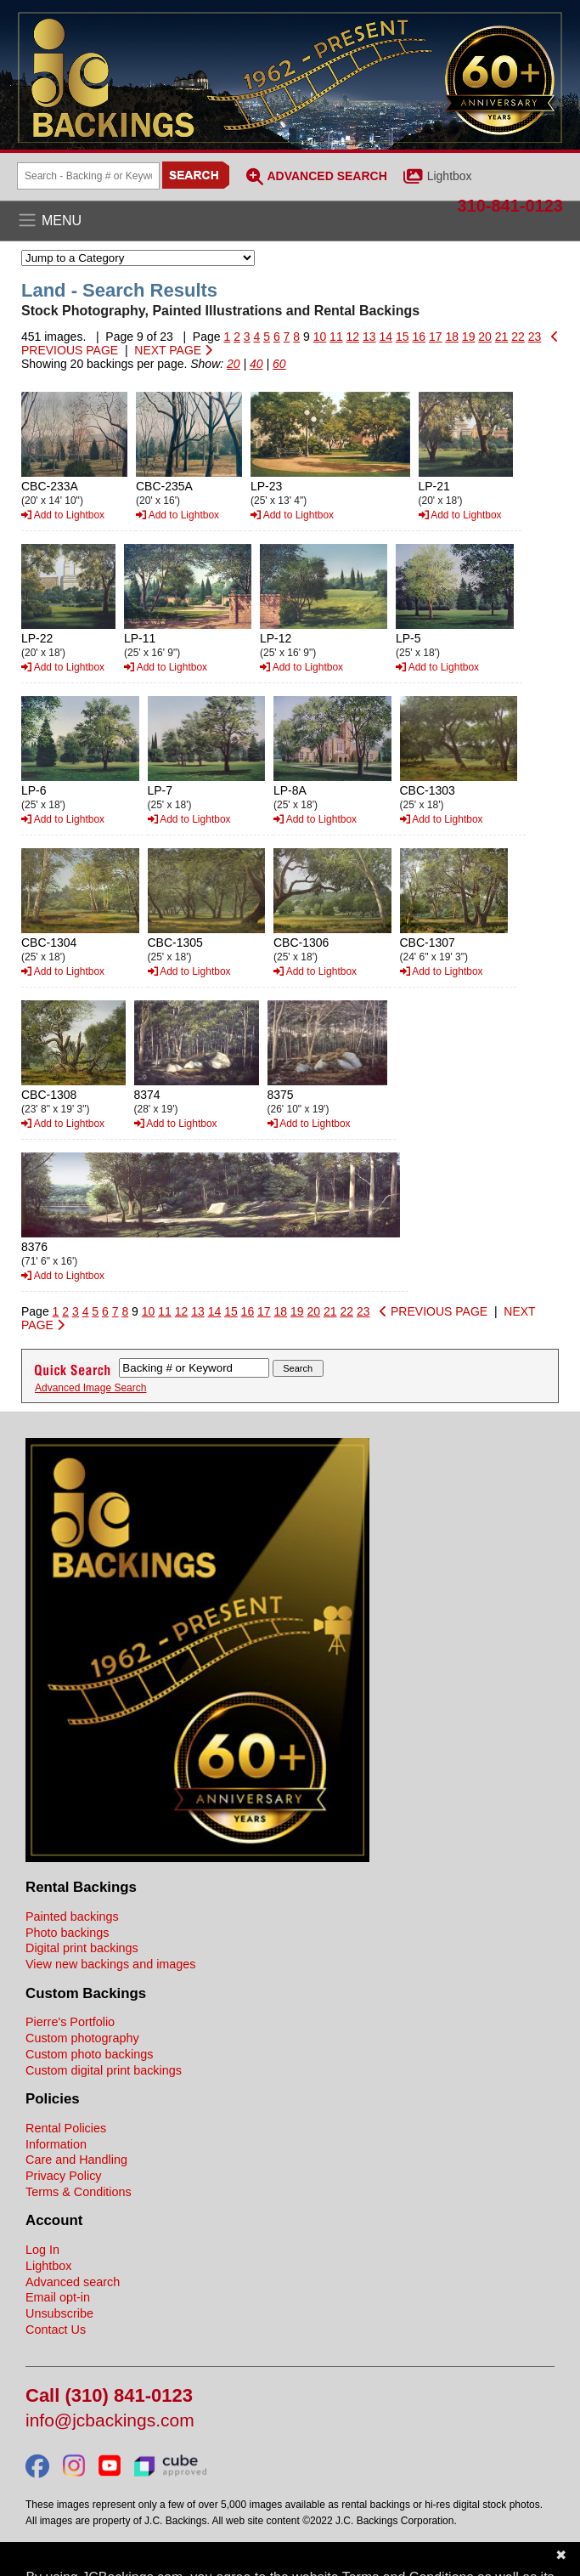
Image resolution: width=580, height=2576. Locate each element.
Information (56, 2144)
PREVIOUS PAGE (433, 1311)
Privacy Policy (63, 2176)
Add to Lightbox (62, 515)
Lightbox (449, 176)
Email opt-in (57, 2297)
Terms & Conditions (78, 2192)
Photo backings (67, 1932)
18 (452, 336)
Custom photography (82, 2038)
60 (279, 364)
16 (418, 336)
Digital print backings (81, 1948)
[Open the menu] (290, 221)
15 (402, 336)
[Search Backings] (88, 176)
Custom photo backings (89, 2054)
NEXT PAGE (173, 350)
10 (320, 336)
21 (502, 336)
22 (518, 336)
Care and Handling (76, 2159)
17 (435, 336)
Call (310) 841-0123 (109, 2396)
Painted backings (72, 1916)
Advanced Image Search (90, 1388)
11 (336, 336)
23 (535, 336)
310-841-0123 (510, 205)
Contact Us (55, 2329)
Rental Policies (65, 2128)
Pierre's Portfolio (70, 2022)
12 (353, 336)
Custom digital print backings (103, 2070)
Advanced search (72, 2282)
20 (485, 336)
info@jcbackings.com (109, 2421)
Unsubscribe (59, 2313)
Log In (42, 2249)
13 (369, 336)
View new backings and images (110, 1964)
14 (386, 336)
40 (256, 364)
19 (469, 336)
